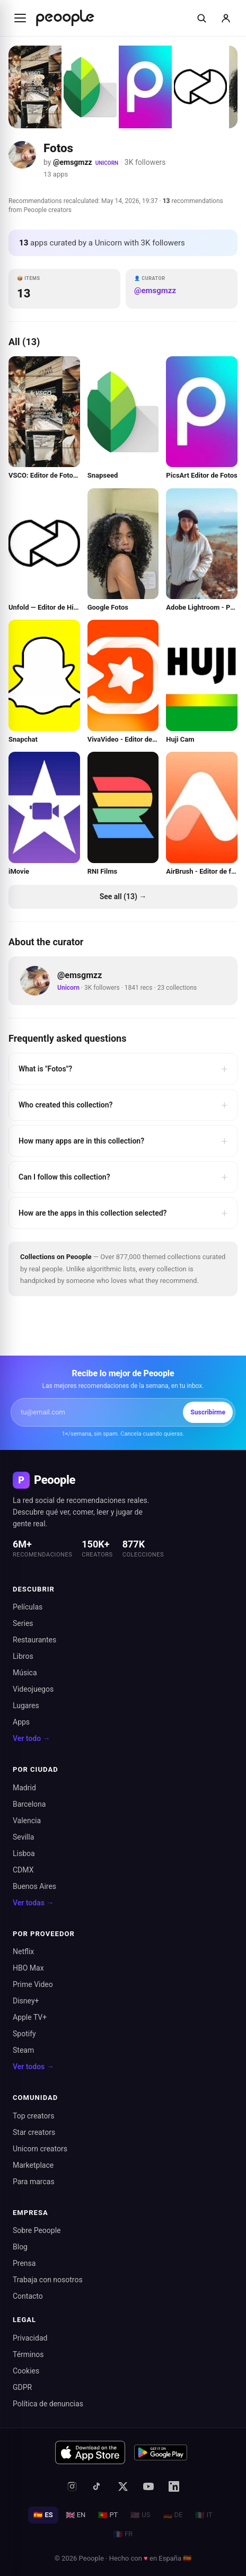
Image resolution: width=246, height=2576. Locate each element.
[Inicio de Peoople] (65, 18)
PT (108, 2515)
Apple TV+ (30, 2017)
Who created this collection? (123, 1105)
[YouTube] (148, 2486)
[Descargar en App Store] (90, 2452)
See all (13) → (123, 896)
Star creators (34, 2132)
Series (23, 1623)
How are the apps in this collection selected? (123, 1213)
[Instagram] (72, 2486)
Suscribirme (207, 1412)
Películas (27, 1607)
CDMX (23, 1870)
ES (42, 2515)
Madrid (24, 1787)
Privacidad (30, 2338)
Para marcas (34, 2181)
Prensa (24, 2263)
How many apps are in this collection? (123, 1141)
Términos (28, 2354)
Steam (23, 2050)
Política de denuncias (48, 2403)
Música (25, 1672)
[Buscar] (201, 18)
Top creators (33, 2116)
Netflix (23, 1951)
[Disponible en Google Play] (160, 2452)
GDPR (22, 2387)
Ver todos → (33, 2066)
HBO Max (28, 1968)
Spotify (24, 2033)
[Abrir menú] (20, 18)
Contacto (28, 2296)
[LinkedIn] (174, 2486)
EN (76, 2515)
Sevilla (23, 1837)
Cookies (26, 2371)
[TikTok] (97, 2486)
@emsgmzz (72, 162)
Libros (23, 1656)
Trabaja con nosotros (48, 2279)
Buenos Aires (34, 1886)
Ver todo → (31, 1738)
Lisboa (24, 1853)
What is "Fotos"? (123, 1069)
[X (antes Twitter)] (123, 2486)
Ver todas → (33, 1902)
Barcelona (29, 1804)
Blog (20, 2247)
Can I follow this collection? (123, 1177)
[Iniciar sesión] (226, 18)
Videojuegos (33, 1689)
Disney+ (26, 2001)
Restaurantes (34, 1640)
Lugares (26, 1705)
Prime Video (33, 1984)
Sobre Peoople (37, 2230)
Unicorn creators (40, 2148)
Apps (21, 1722)
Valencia (27, 1820)
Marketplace (33, 2165)
